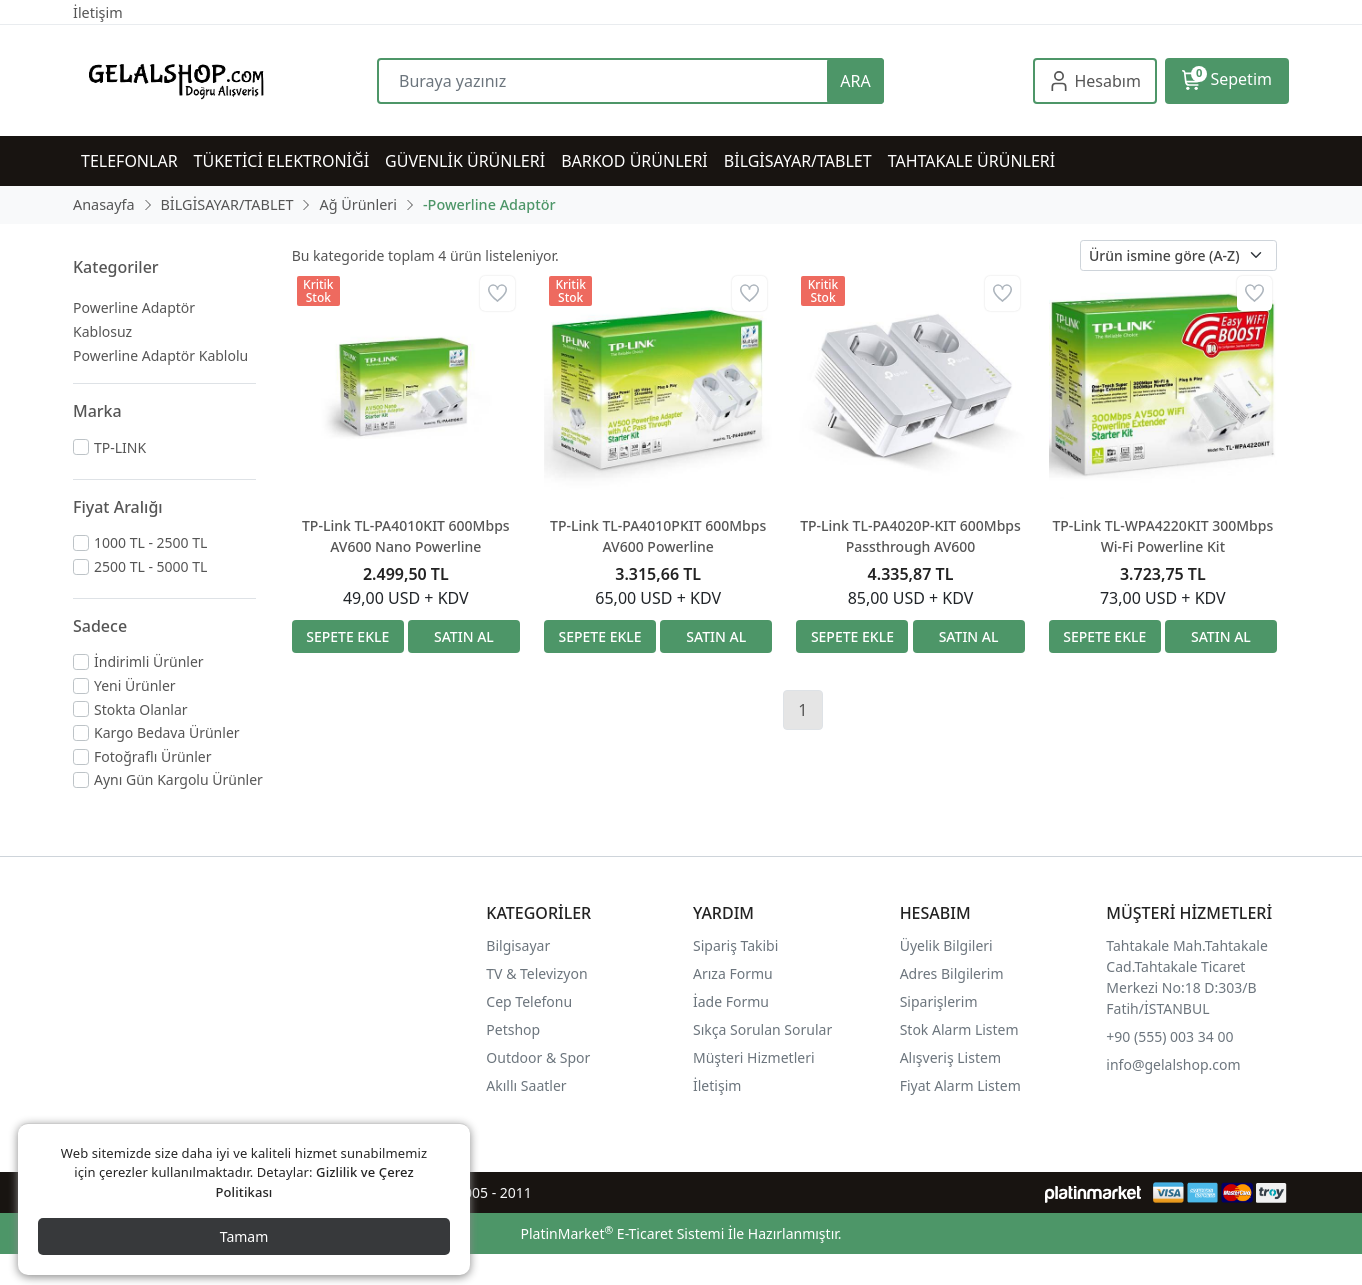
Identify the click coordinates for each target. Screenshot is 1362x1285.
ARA (855, 81)
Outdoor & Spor (538, 1057)
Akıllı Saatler (526, 1085)
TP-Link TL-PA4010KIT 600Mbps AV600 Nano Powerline (406, 536)
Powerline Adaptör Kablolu (160, 355)
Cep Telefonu (529, 1001)
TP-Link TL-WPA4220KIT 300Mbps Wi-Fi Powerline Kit (1162, 536)
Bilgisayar (518, 945)
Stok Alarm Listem (959, 1029)
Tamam (244, 1236)
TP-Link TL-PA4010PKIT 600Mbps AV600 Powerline (658, 536)
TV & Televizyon (536, 973)
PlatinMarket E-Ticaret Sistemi (622, 1233)
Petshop (513, 1029)
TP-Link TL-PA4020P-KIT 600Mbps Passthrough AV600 (910, 536)
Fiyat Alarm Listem (960, 1085)
